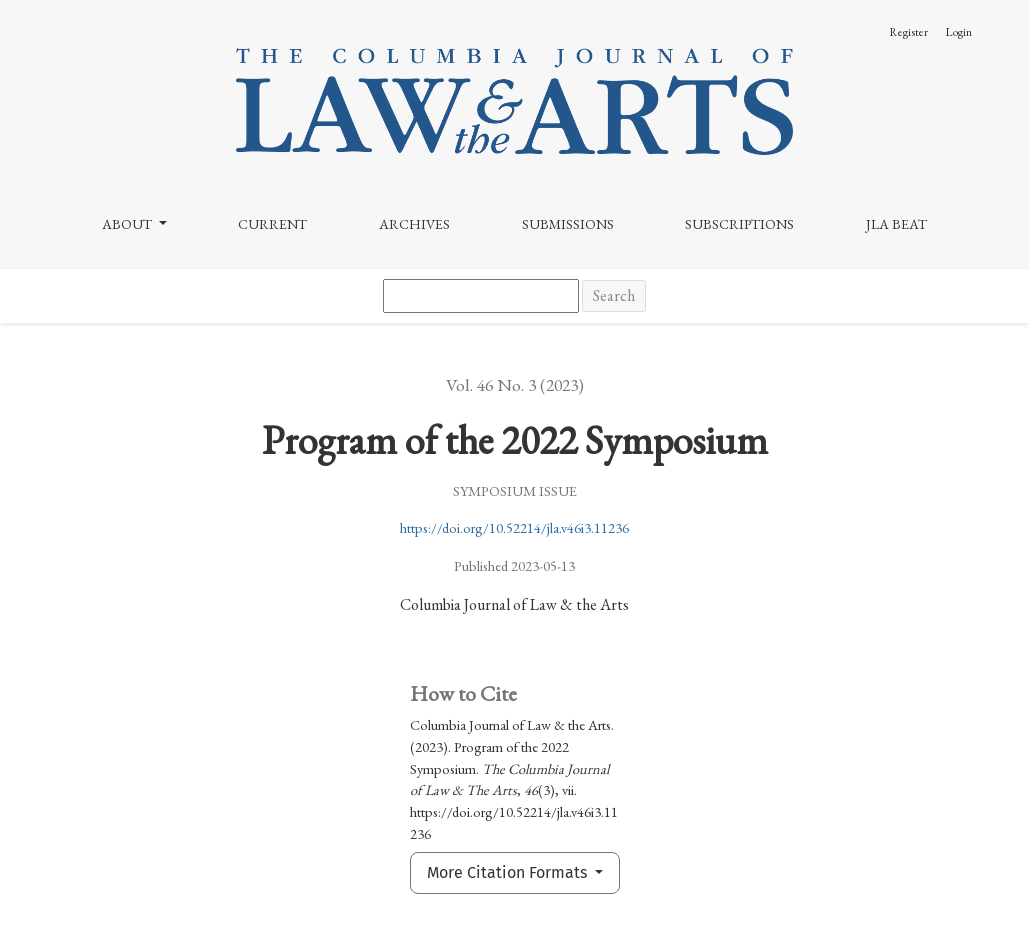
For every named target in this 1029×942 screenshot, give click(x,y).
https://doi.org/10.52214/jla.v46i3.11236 (514, 527)
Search (614, 295)
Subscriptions (739, 224)
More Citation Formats (509, 872)
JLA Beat (896, 224)
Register (908, 32)
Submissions (568, 224)
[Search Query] (481, 296)
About (128, 224)
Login (958, 32)
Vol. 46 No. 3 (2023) (515, 384)
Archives (414, 224)
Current (272, 224)
